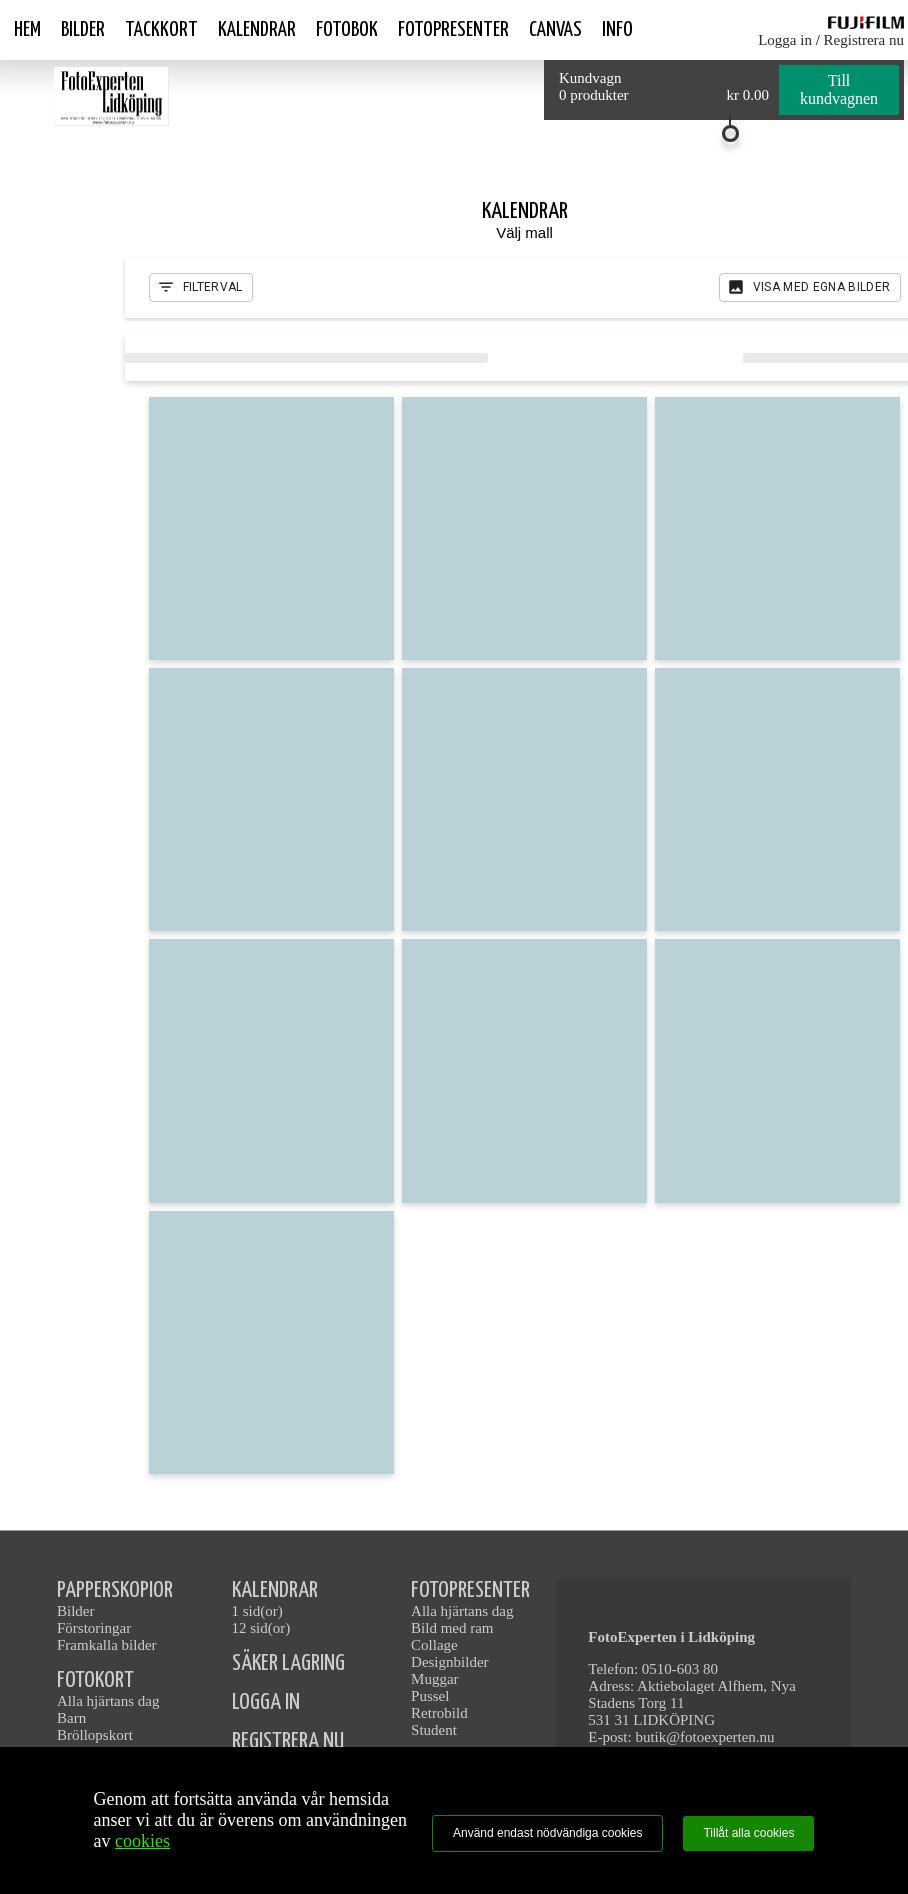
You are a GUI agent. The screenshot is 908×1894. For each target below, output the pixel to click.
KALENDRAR (275, 1590)
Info (617, 30)
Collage (434, 1645)
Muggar (435, 1679)
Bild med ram (452, 1628)
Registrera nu (864, 40)
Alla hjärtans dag (108, 1701)
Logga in (785, 40)
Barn (71, 1718)
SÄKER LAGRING (288, 1663)
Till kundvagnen (839, 89)
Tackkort (161, 30)
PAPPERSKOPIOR (115, 1590)
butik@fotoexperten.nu (704, 1737)
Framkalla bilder (107, 1645)
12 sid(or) (261, 1628)
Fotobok (347, 30)
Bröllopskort (95, 1735)
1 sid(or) (257, 1611)
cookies (142, 1841)
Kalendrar (257, 30)
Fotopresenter (453, 30)
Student (434, 1730)
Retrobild (439, 1713)
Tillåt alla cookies (748, 1833)
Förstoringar (94, 1628)
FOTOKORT (95, 1680)
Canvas (555, 30)
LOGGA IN (266, 1702)
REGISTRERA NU (288, 1741)
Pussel (430, 1696)
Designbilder (449, 1662)
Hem (27, 30)
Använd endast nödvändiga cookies (547, 1833)
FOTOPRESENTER (470, 1590)
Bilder (83, 30)
